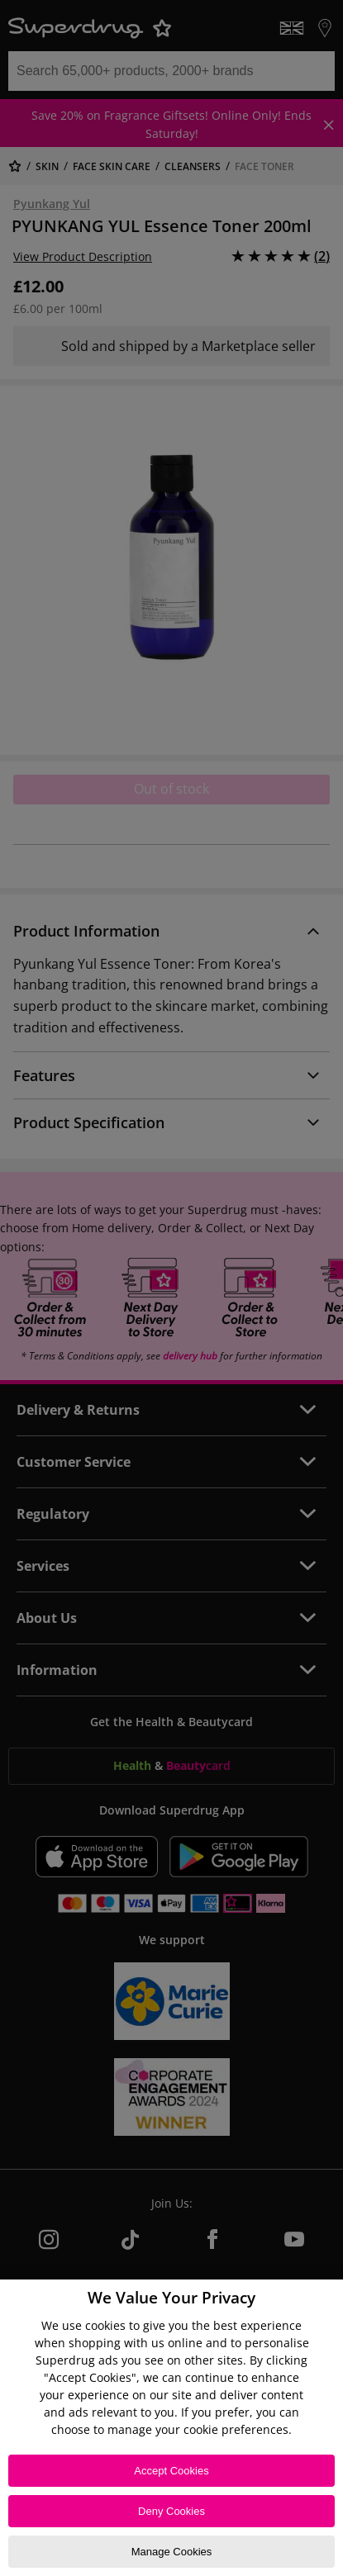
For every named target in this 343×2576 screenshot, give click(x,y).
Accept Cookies (171, 2471)
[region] (171, 2427)
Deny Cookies (171, 2511)
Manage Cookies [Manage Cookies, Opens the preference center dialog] (171, 2551)
